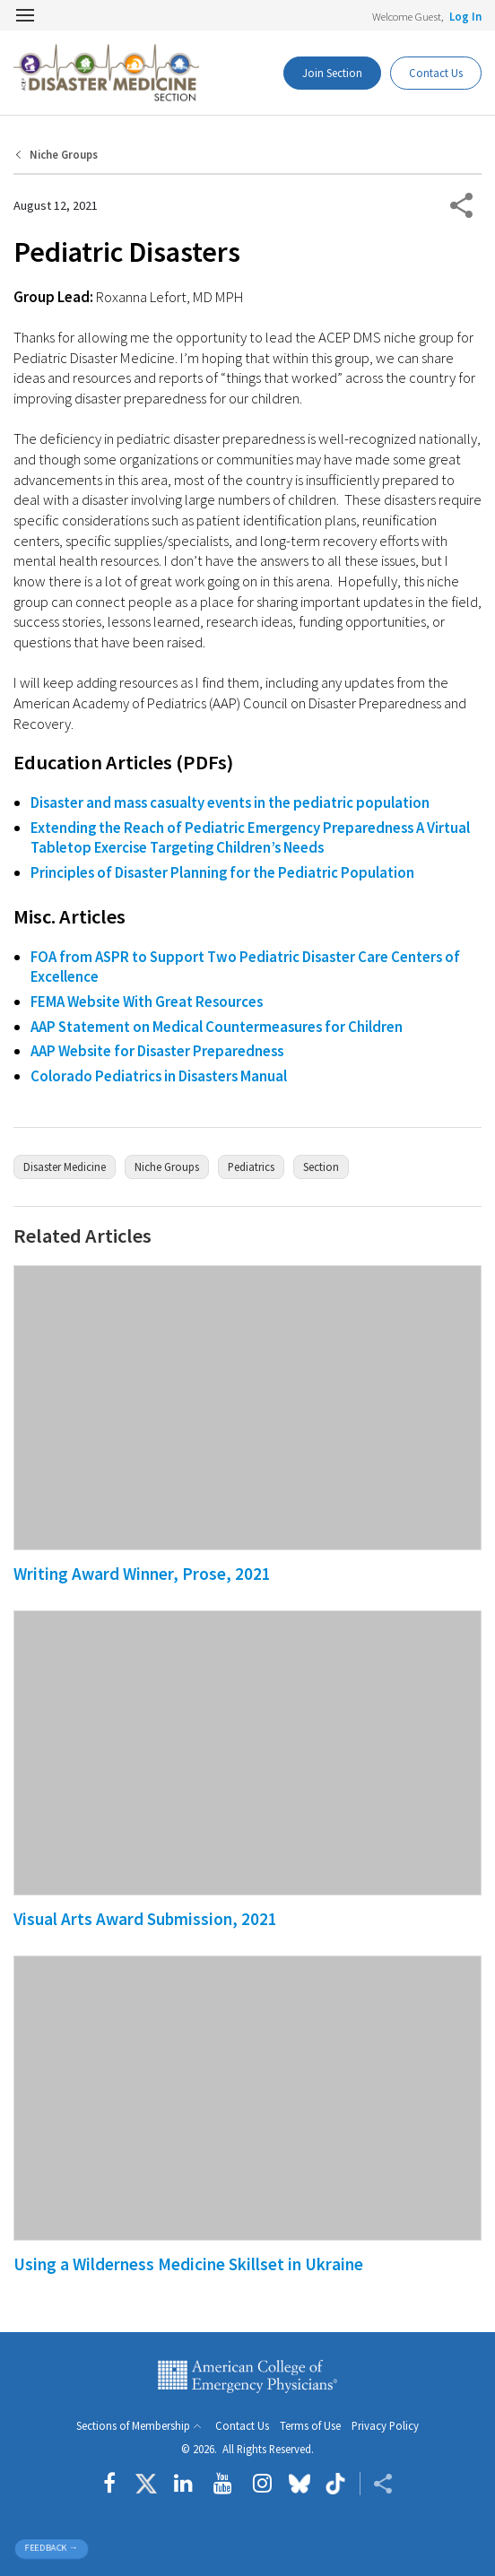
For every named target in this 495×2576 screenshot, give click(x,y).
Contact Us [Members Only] (436, 72)
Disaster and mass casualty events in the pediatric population (230, 802)
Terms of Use (310, 2426)
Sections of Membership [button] (133, 2426)
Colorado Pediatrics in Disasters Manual (158, 1076)
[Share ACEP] (376, 2484)
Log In (465, 16)
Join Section (332, 72)
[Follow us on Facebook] (114, 2484)
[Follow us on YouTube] (222, 2484)
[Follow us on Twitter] (146, 2484)
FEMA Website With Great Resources (146, 1001)
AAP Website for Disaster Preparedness (156, 1051)
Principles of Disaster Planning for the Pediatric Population (222, 872)
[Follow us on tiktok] (335, 2484)
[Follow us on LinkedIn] (183, 2484)
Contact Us (242, 2426)
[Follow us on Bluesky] (299, 2484)
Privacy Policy (385, 2426)
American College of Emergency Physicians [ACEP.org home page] (247, 2377)
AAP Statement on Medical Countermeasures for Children (216, 1026)
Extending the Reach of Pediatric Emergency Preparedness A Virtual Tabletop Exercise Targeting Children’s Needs (250, 838)
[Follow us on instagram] (262, 2484)
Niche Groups (64, 154)
